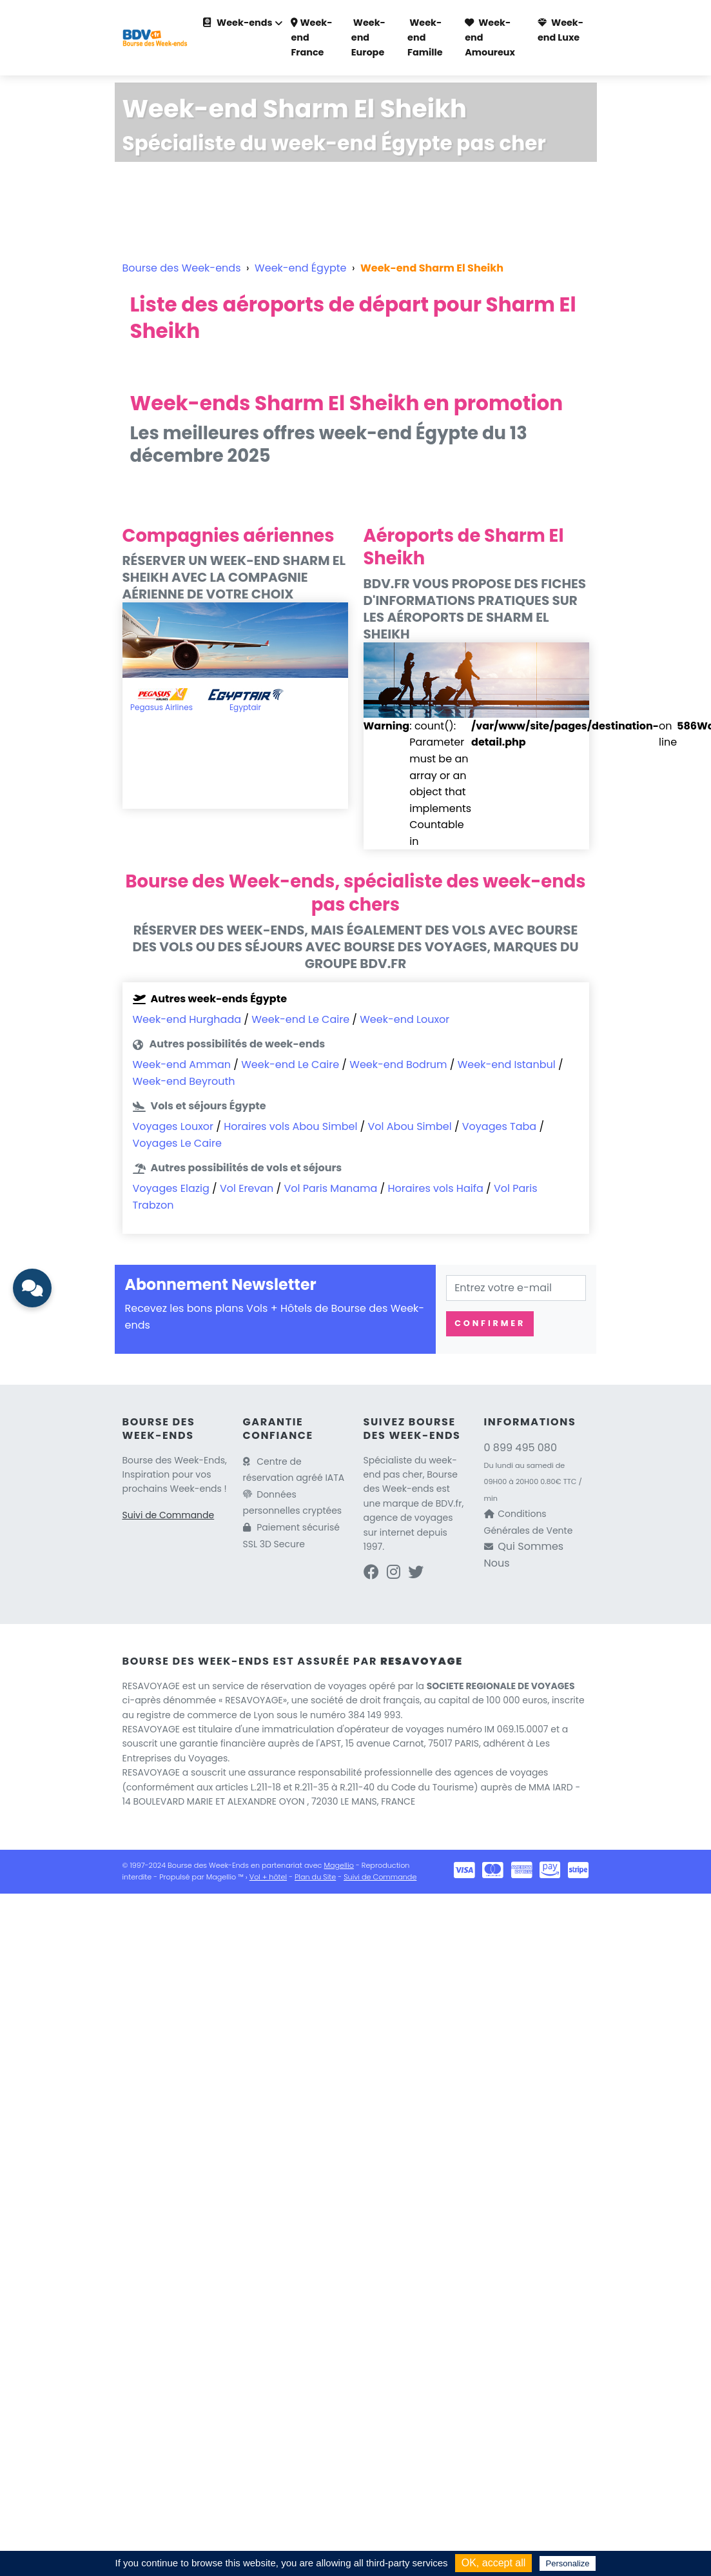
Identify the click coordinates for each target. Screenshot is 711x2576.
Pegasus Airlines (161, 707)
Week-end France (311, 37)
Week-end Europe (368, 37)
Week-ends (238, 22)
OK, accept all (494, 2562)
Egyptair (245, 707)
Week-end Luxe (560, 30)
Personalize (568, 2563)
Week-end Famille (424, 37)
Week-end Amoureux (490, 37)
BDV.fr (449, 1503)
